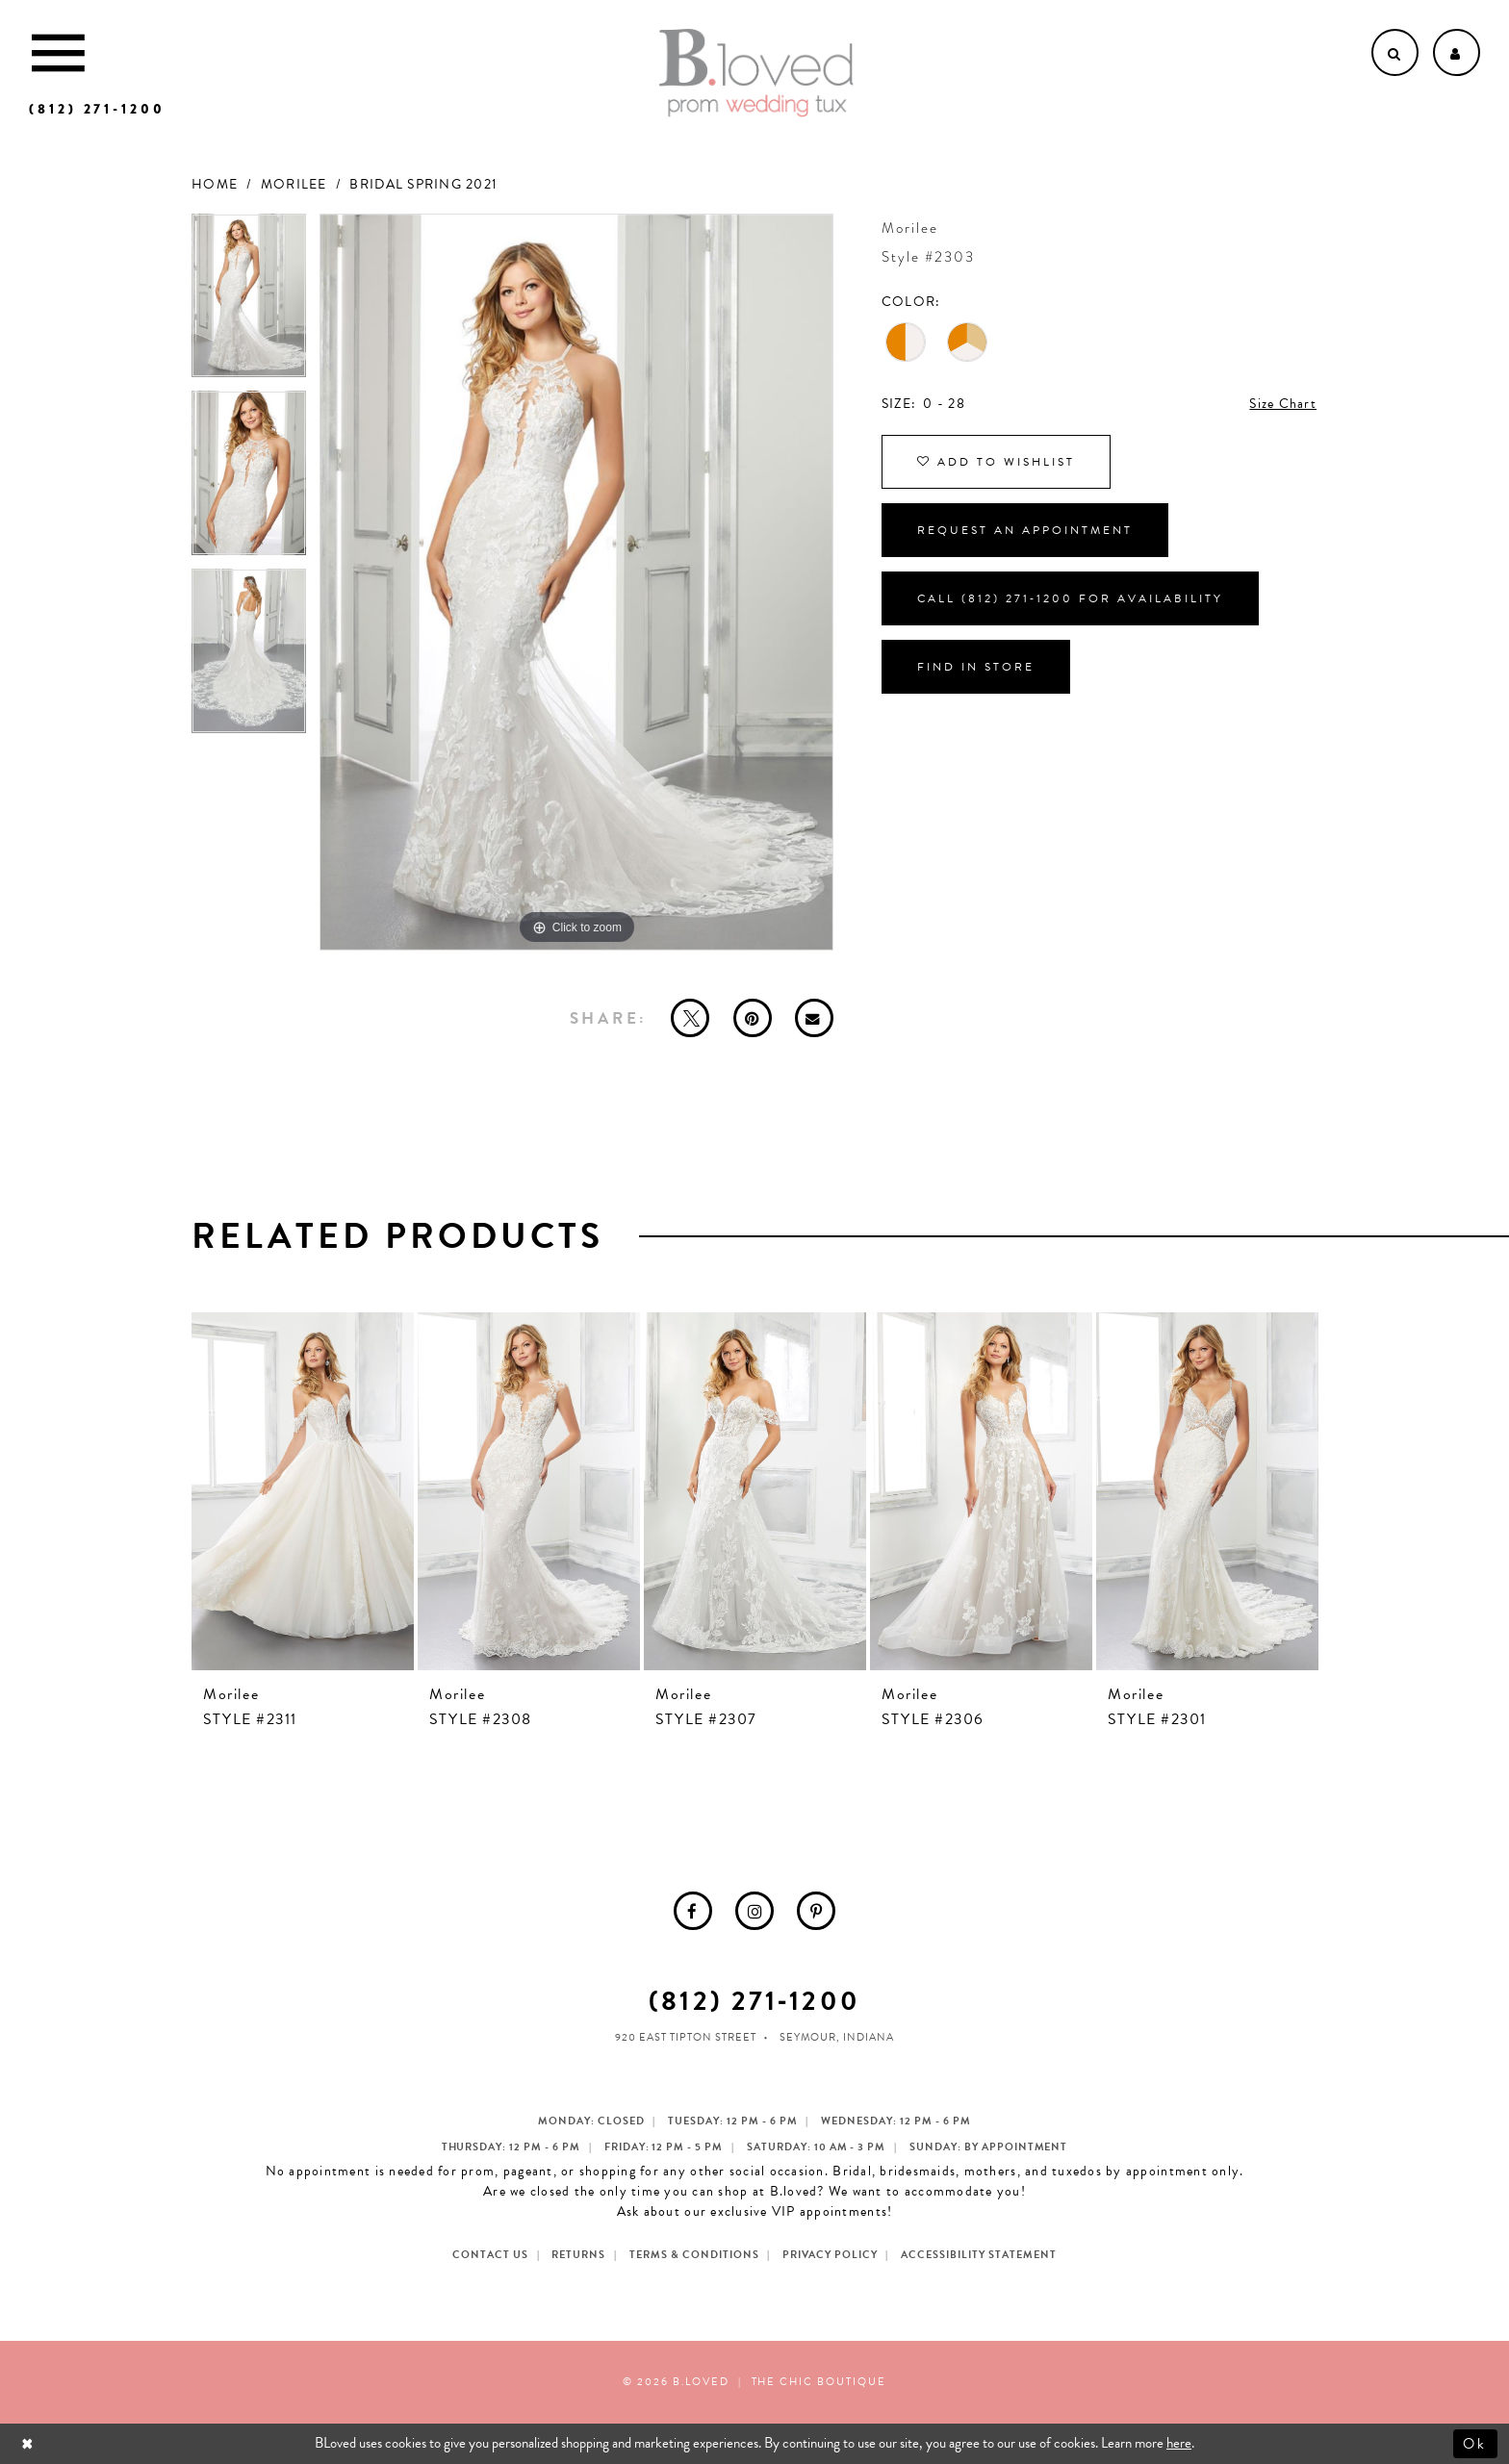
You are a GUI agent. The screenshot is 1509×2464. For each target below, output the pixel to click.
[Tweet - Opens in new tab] (690, 1018)
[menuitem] (693, 1911)
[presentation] (303, 1491)
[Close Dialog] (29, 2443)
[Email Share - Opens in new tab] (814, 1018)
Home (215, 184)
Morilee (294, 184)
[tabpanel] (249, 303)
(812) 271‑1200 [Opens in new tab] (754, 2000)
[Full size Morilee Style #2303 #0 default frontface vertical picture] (576, 583)
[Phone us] (97, 109)
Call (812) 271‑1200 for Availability (1070, 598)
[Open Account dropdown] (1456, 52)
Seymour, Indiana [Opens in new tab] (837, 2037)
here (1178, 2442)
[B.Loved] (756, 73)
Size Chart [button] (1283, 404)
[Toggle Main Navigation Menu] (58, 52)
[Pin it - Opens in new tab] (752, 1018)
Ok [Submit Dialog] (1476, 2442)
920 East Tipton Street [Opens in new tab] (685, 2037)
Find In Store (976, 666)
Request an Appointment (1025, 530)
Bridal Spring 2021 (423, 184)
